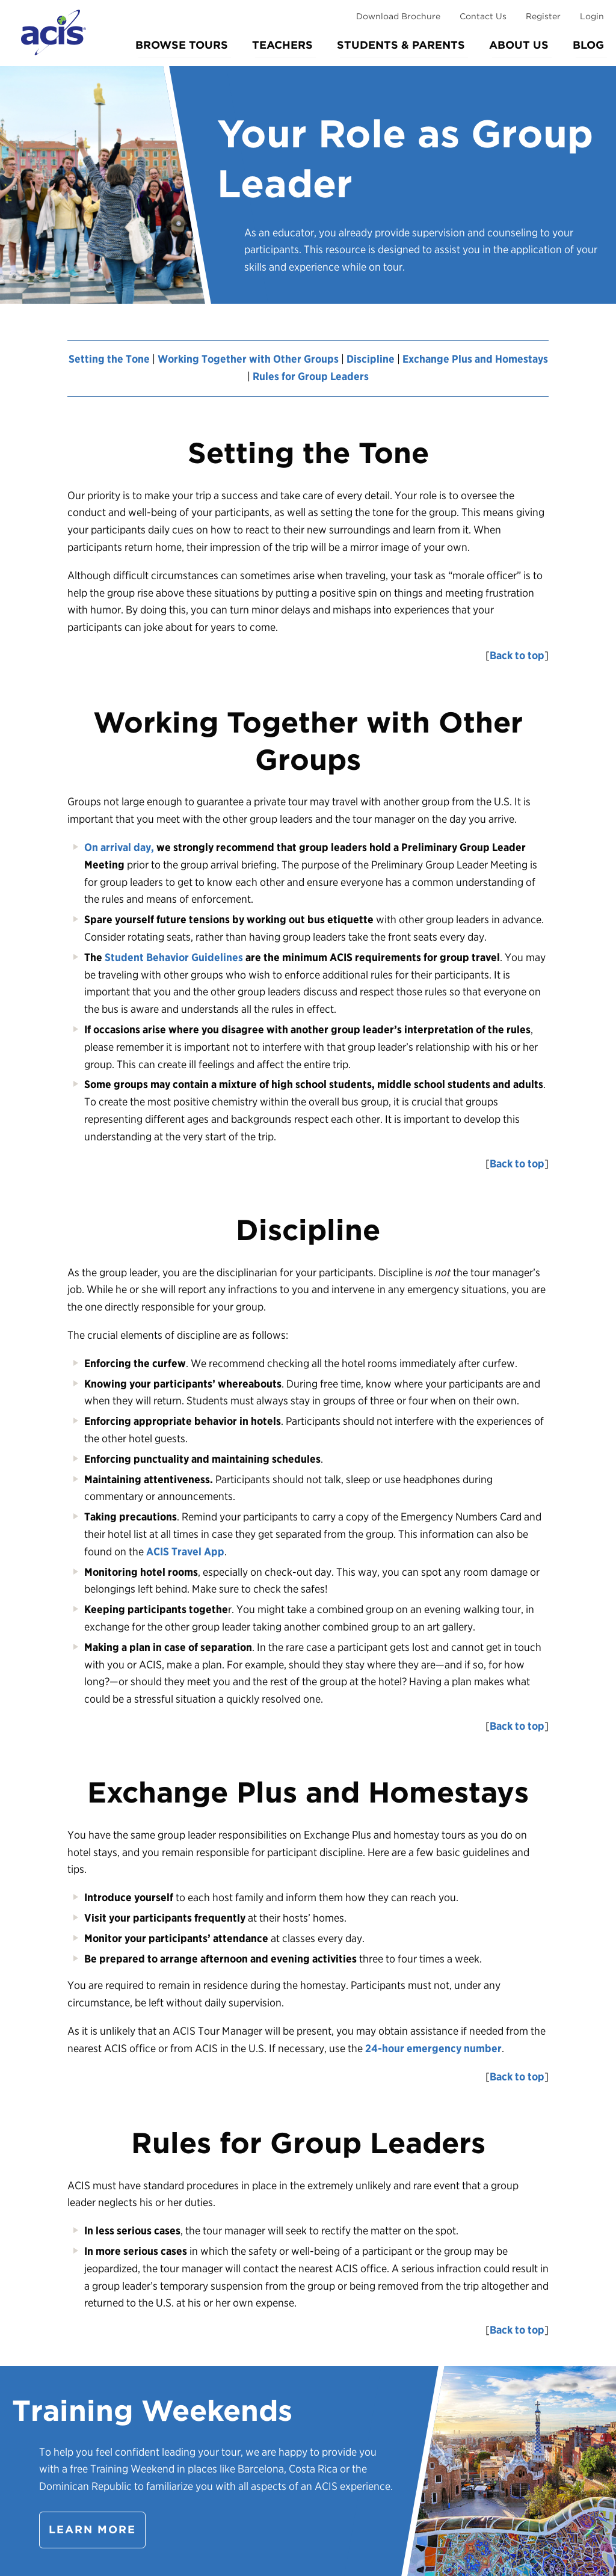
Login (592, 16)
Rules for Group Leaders (311, 376)
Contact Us (483, 16)
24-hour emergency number (433, 2048)
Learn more (92, 2529)
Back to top (517, 655)
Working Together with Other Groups (248, 358)
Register (543, 16)
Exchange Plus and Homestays (475, 358)
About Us (519, 44)
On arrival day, (119, 847)
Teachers (282, 44)
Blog (588, 44)
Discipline (370, 358)
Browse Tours (181, 44)
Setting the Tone (109, 358)
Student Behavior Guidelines (174, 957)
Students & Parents (401, 44)
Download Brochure (398, 16)
